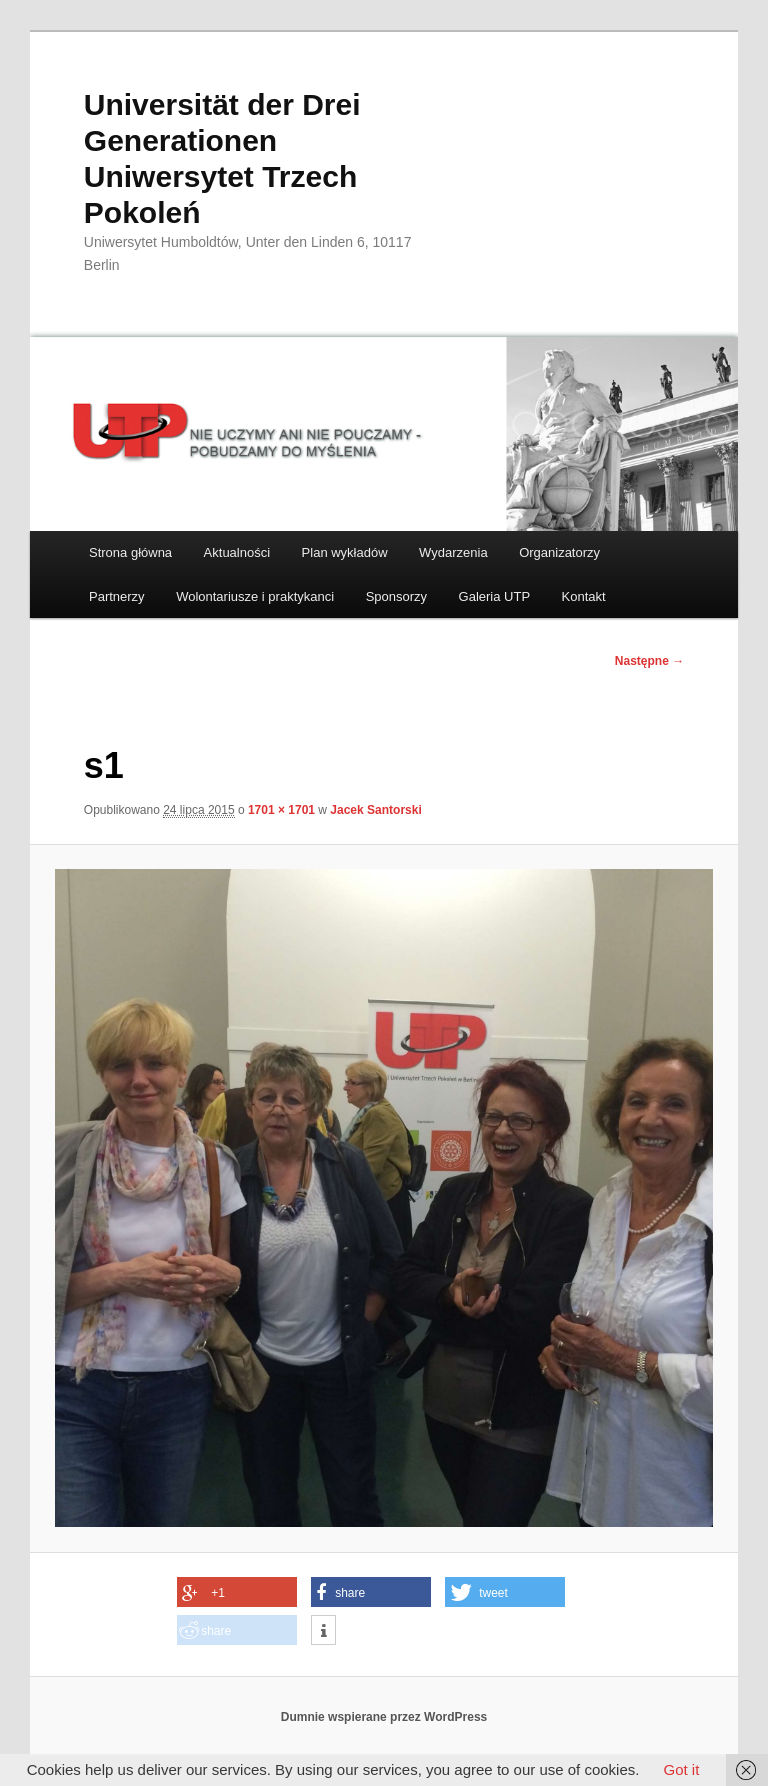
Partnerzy (117, 596)
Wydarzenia (453, 552)
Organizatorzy (559, 552)
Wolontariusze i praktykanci (255, 596)
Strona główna (130, 552)
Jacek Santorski (375, 810)
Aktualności (237, 552)
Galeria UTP (495, 596)
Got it (681, 1769)
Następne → (649, 661)
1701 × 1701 (281, 810)
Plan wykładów (345, 552)
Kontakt (584, 596)
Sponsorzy (396, 596)
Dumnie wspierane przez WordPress (384, 1717)
